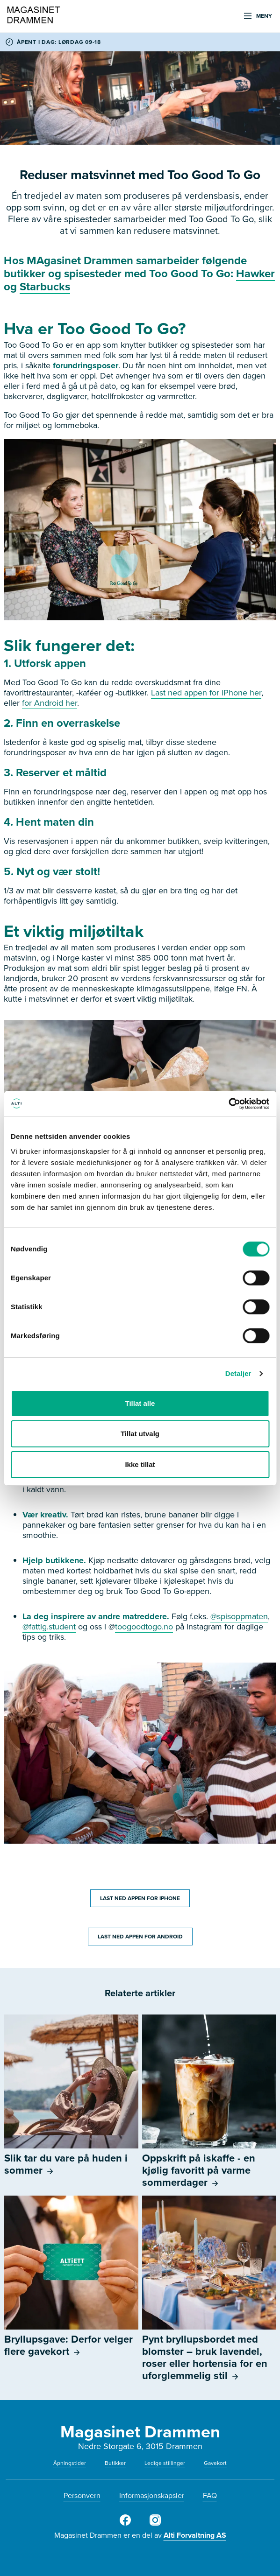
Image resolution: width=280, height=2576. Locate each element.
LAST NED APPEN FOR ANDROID (140, 1936)
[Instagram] (155, 2524)
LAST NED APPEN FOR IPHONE (140, 1898)
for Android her (49, 703)
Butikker (115, 2463)
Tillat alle (140, 1403)
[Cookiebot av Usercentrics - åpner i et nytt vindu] (228, 1104)
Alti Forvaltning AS (195, 2535)
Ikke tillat (140, 1464)
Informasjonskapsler (151, 2495)
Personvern (82, 2495)
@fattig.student (49, 1627)
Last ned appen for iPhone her (206, 693)
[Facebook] (125, 2524)
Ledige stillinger (164, 2463)
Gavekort (215, 2463)
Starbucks (45, 286)
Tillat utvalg (140, 1434)
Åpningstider (69, 2463)
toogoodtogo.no (144, 1627)
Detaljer (238, 1373)
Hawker (255, 273)
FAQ (210, 2495)
